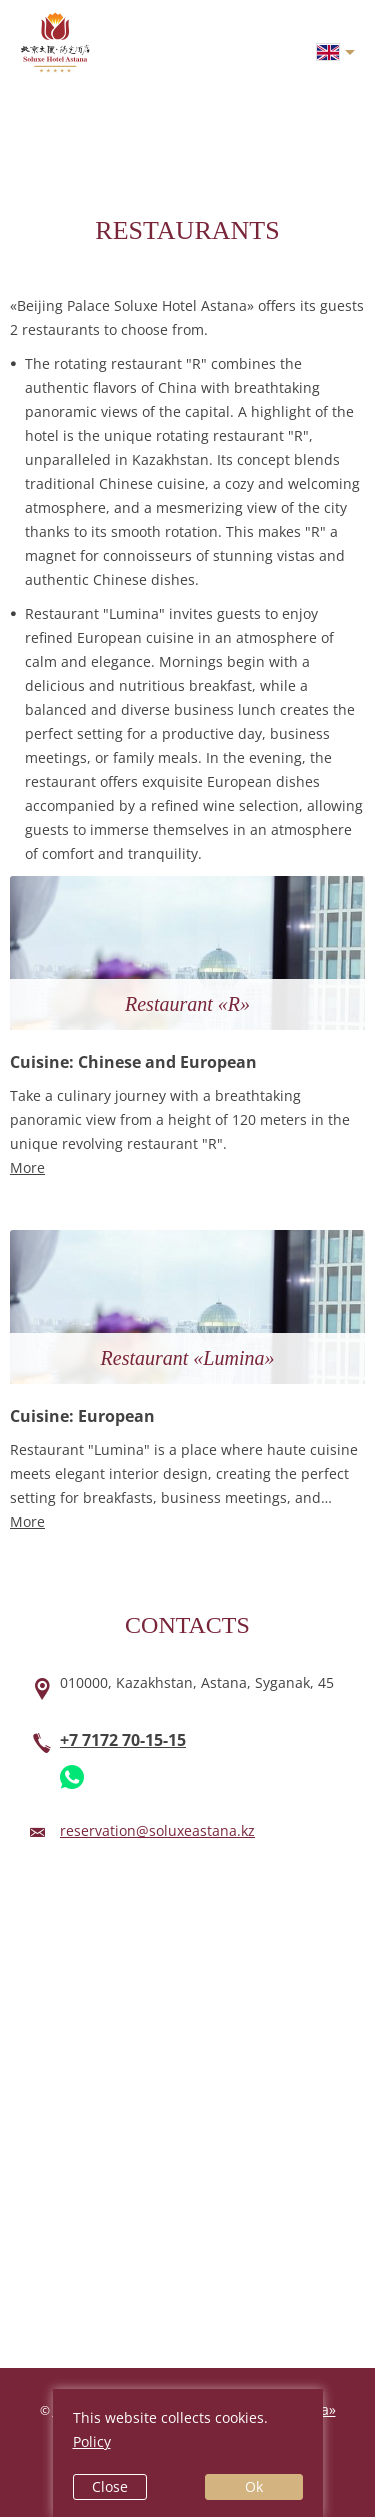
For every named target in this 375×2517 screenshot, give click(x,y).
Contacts (187, 1625)
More (27, 1167)
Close (110, 2486)
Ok (254, 2486)
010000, (197, 1682)
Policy (92, 2441)
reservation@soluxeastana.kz (157, 1830)
